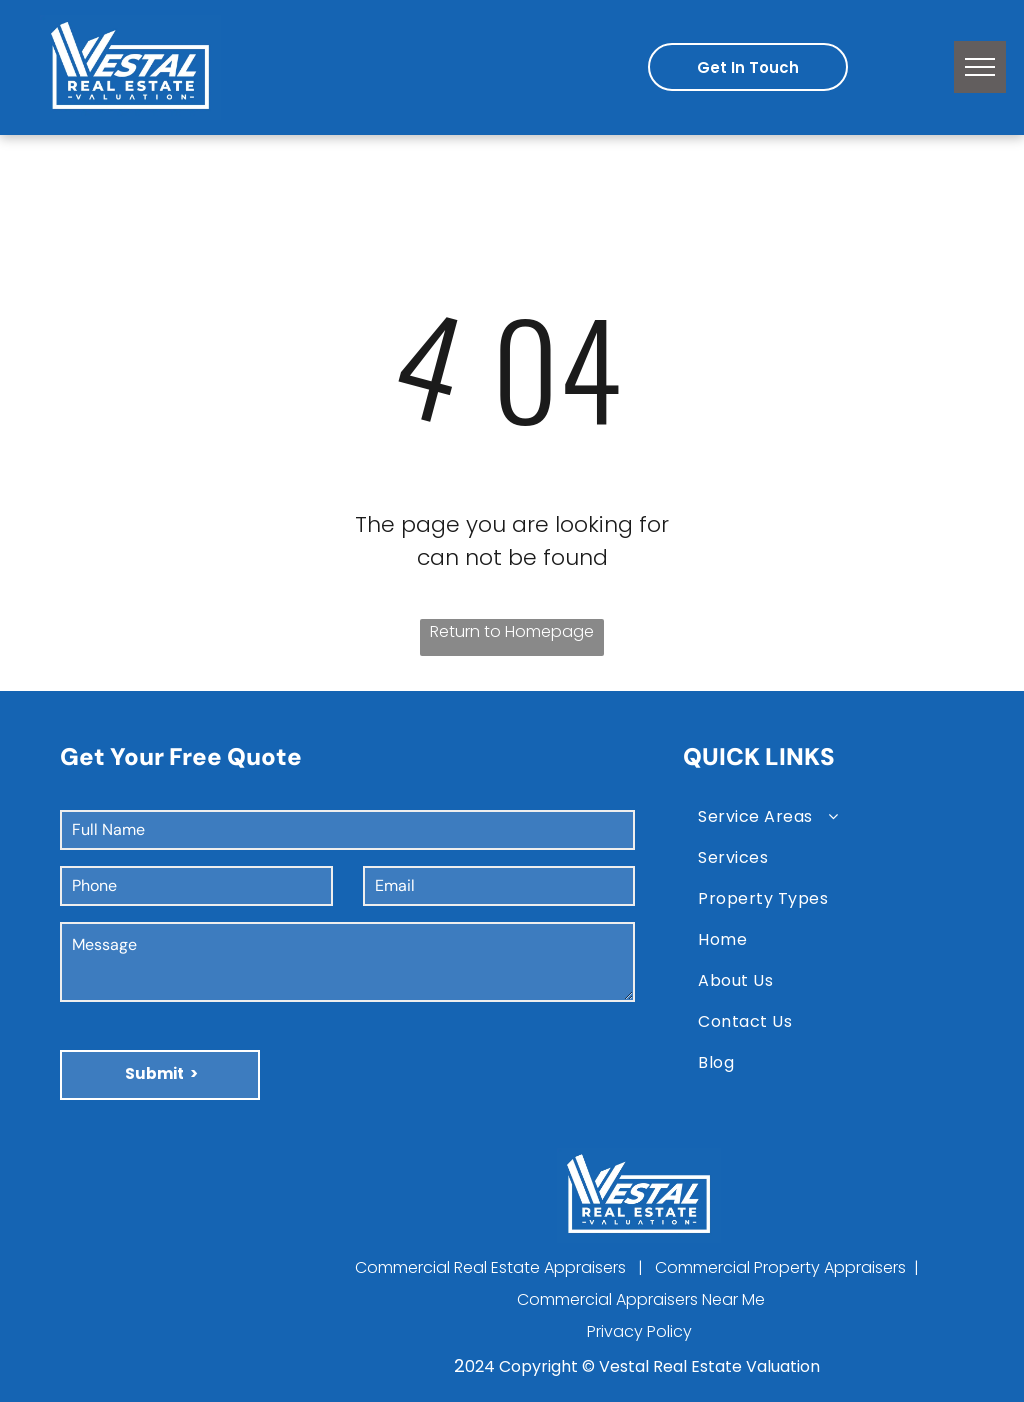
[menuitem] (833, 816)
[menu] (980, 67)
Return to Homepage (512, 631)
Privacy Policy (639, 1331)
